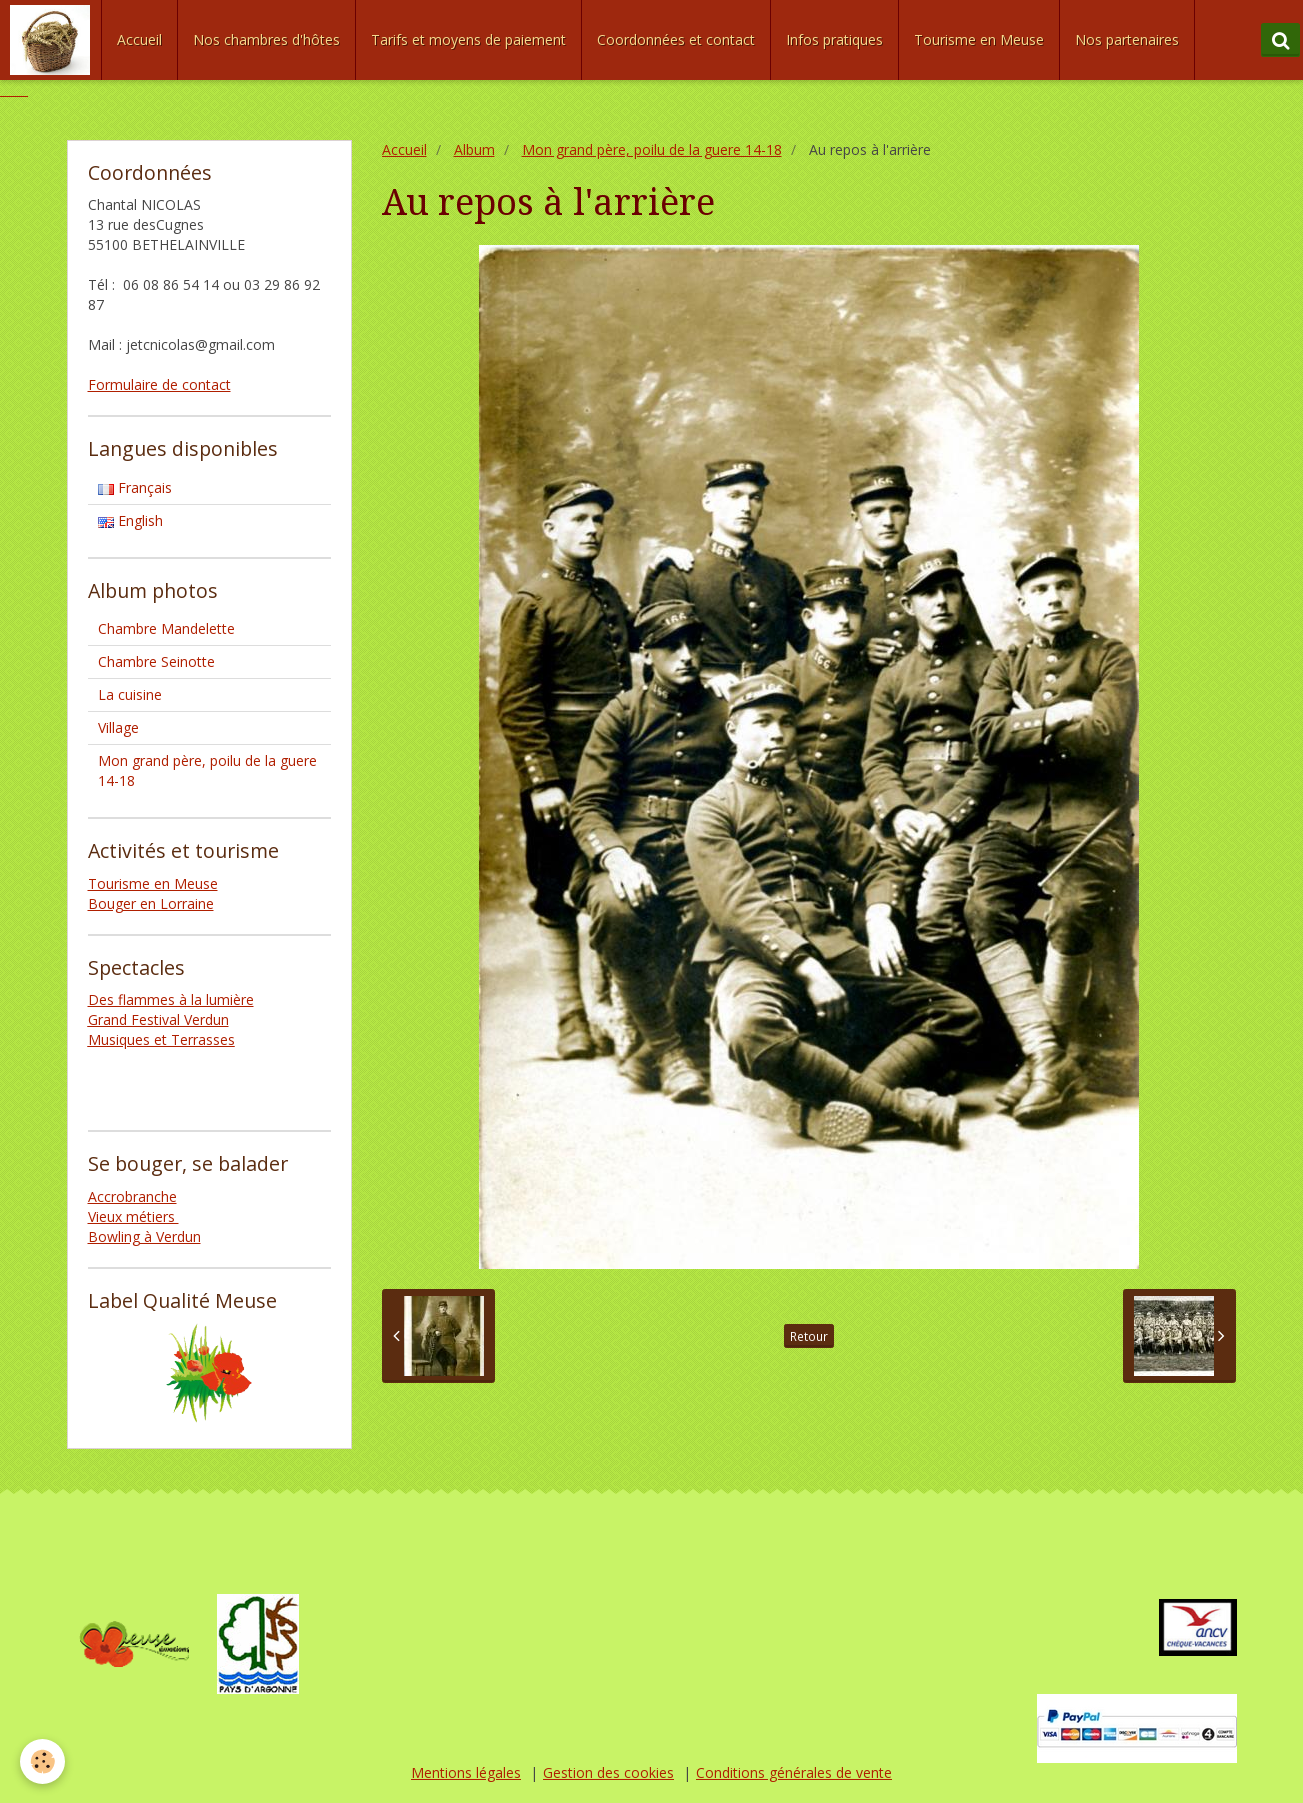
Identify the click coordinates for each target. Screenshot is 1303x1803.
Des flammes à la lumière (171, 999)
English (130, 520)
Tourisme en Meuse (979, 39)
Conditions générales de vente (794, 1772)
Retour (809, 1336)
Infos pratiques (834, 39)
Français (135, 487)
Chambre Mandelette (166, 628)
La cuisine (130, 694)
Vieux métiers (133, 1216)
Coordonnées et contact (676, 39)
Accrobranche (132, 1196)
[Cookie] (42, 1761)
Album (474, 149)
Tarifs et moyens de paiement (468, 39)
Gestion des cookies (608, 1772)
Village (118, 727)
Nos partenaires (1127, 39)
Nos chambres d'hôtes (266, 39)
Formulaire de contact (159, 384)
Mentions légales (466, 1772)
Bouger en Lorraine (151, 903)
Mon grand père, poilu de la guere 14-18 (652, 149)
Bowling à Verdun (144, 1236)
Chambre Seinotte (156, 661)
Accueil (139, 39)
